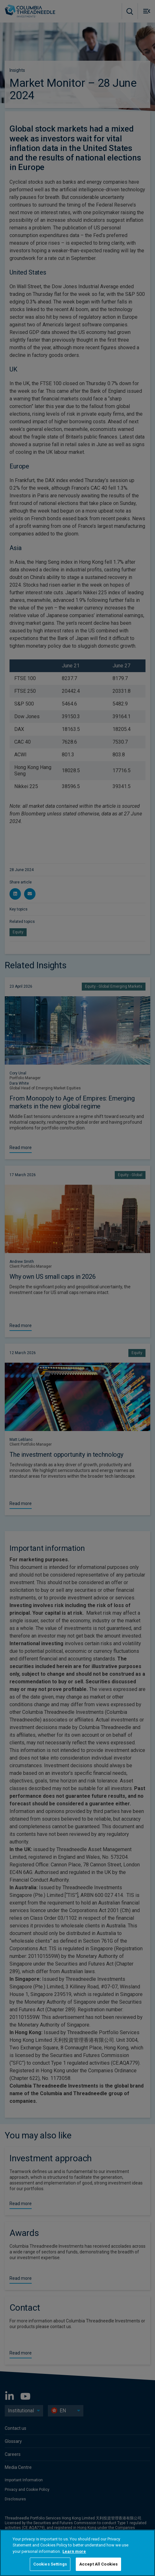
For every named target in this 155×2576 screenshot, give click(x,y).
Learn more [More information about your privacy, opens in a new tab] (74, 2551)
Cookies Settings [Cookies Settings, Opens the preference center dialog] (50, 2564)
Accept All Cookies (98, 2564)
